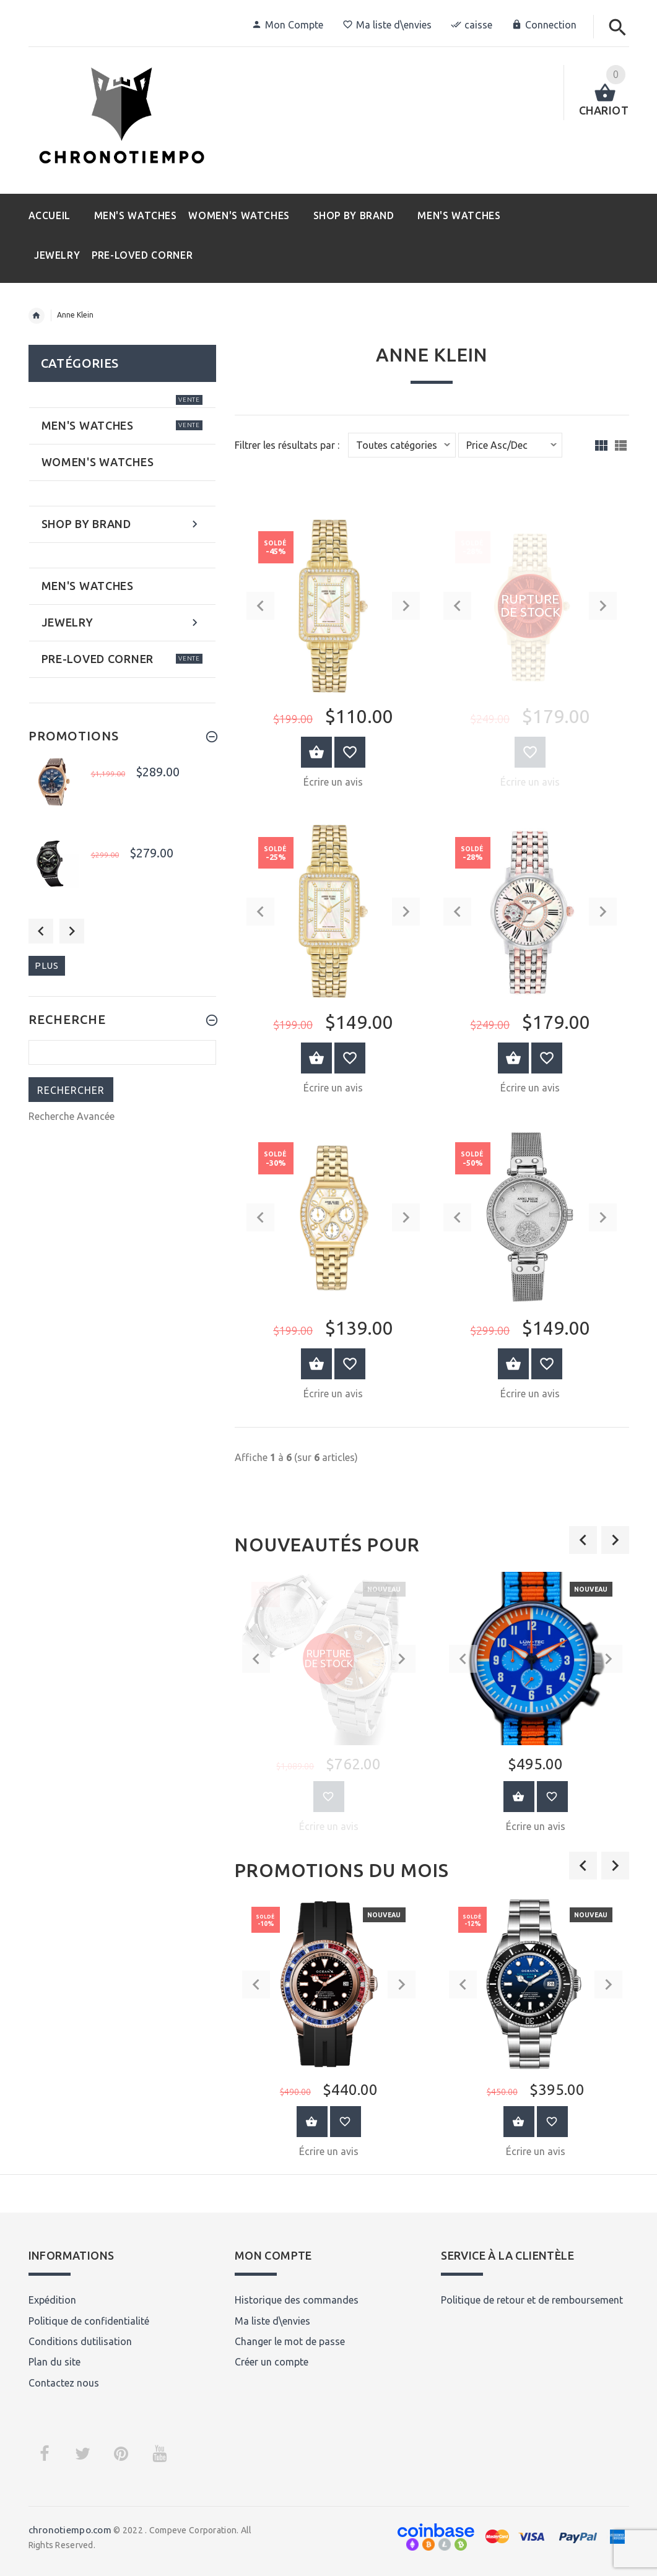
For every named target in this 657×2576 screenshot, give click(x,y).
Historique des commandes (297, 2299)
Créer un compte (271, 2361)
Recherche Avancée (71, 1116)
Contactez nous (63, 2382)
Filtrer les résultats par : (287, 445)
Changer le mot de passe (290, 2341)
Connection (544, 24)
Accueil (36, 316)
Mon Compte (287, 24)
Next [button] (71, 931)
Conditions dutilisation (80, 2341)
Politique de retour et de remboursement (532, 2299)
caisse (471, 24)
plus (47, 965)
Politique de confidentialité (88, 2321)
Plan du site (54, 2361)
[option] (328, 1706)
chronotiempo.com (69, 2530)
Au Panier (518, 1796)
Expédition (52, 2299)
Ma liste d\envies (387, 24)
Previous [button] (40, 931)
